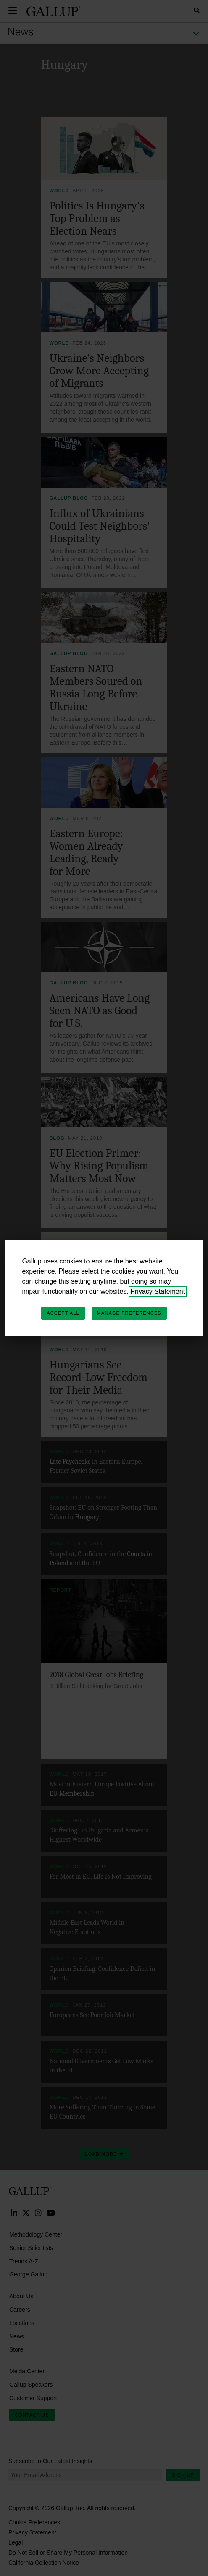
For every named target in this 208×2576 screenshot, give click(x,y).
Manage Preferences (129, 1312)
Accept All (63, 1312)
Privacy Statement (157, 1291)
